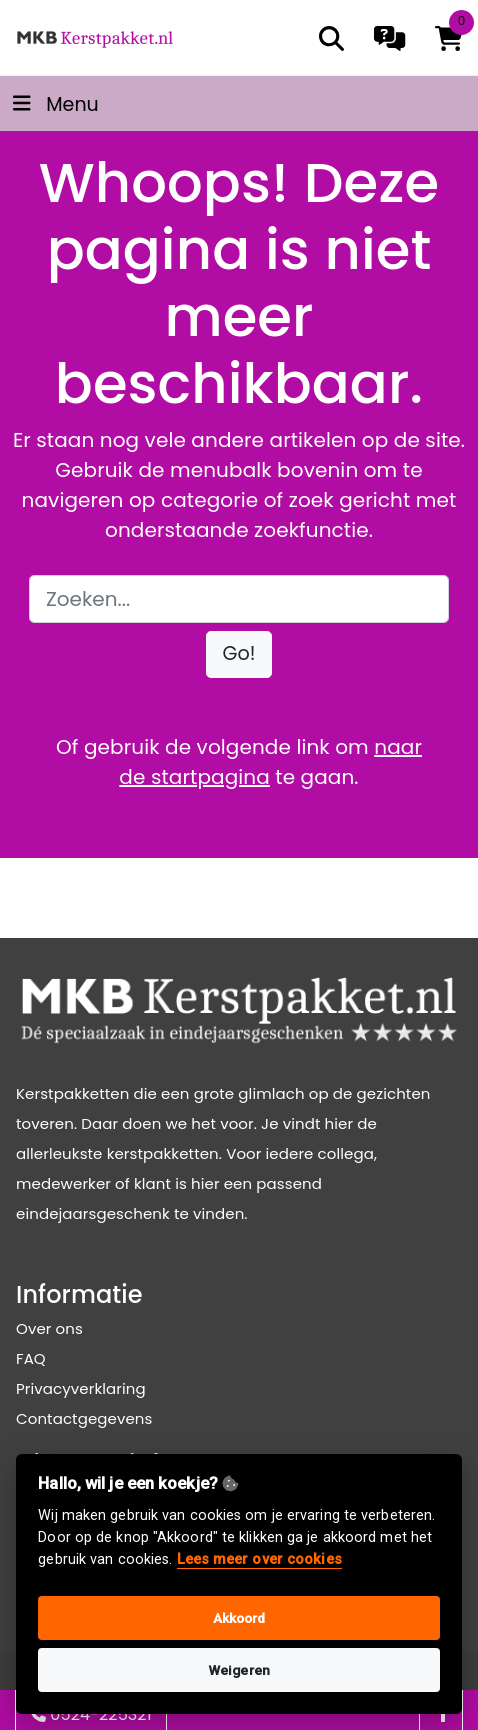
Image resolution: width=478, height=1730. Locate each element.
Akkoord (239, 1618)
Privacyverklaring (81, 1388)
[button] (239, 654)
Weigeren (239, 1670)
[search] (331, 38)
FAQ (31, 1358)
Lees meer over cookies (259, 1559)
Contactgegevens (84, 1418)
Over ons (49, 1328)
